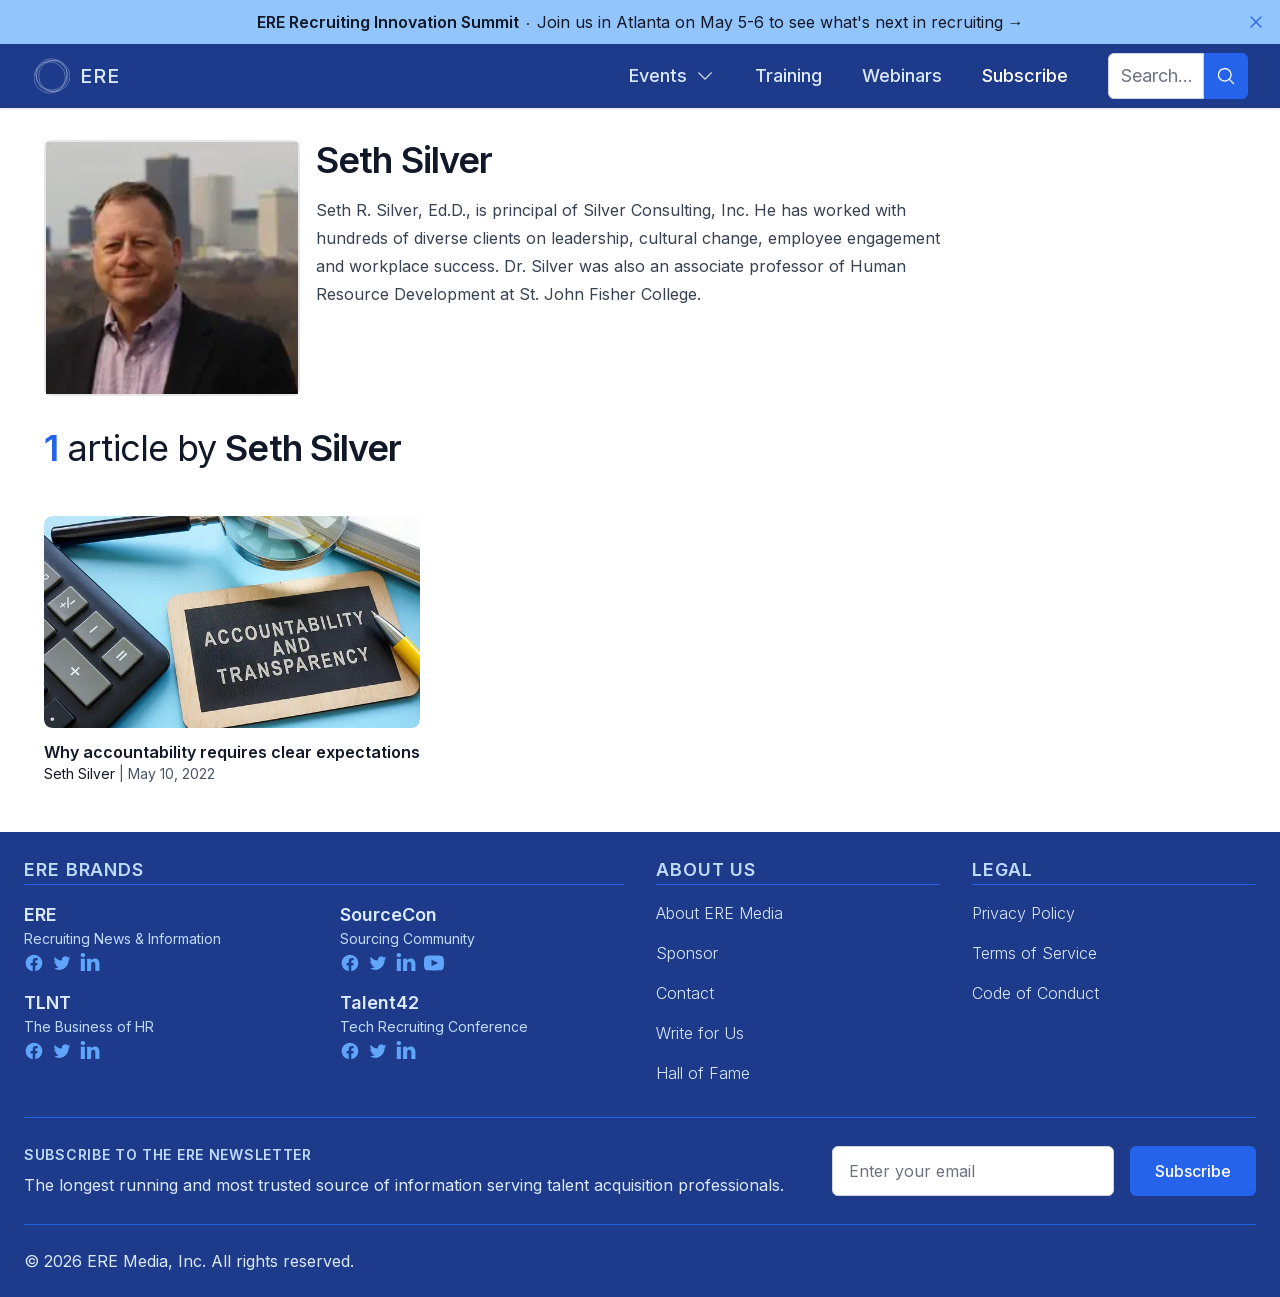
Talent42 (379, 1002)
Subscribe (1193, 1171)
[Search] (1226, 76)
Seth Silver (79, 773)
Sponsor (687, 953)
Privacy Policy (1023, 913)
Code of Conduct (1035, 993)
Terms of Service (1034, 953)
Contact (685, 993)
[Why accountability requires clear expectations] (232, 622)
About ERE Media (719, 913)
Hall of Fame (703, 1073)
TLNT (47, 1002)
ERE (40, 914)
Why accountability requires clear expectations (232, 752)
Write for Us (700, 1033)
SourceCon (388, 914)
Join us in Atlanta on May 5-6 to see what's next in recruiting (640, 22)
